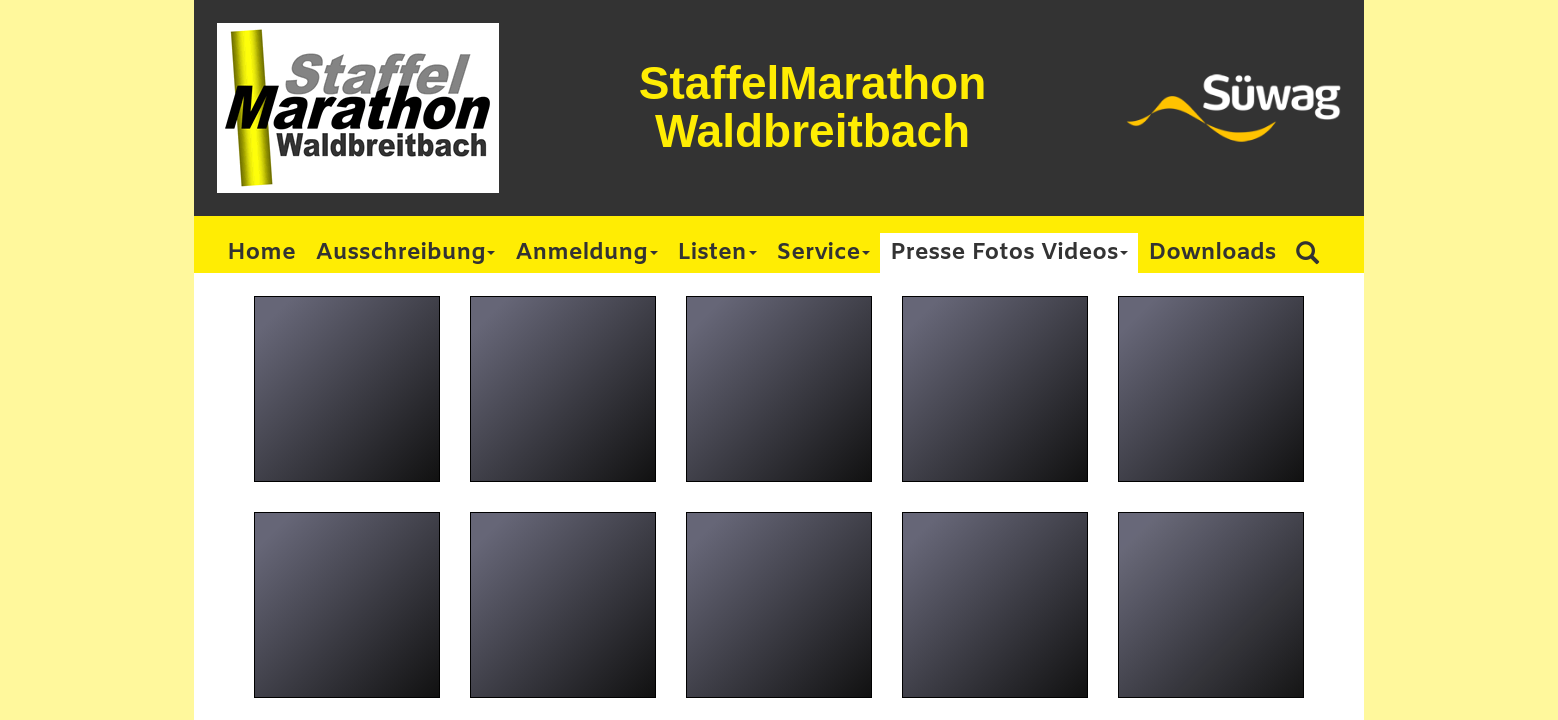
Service (824, 253)
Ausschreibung (406, 253)
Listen (717, 253)
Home (261, 253)
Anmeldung (586, 253)
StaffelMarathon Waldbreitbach (813, 107)
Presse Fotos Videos (1009, 253)
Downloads (1212, 253)
